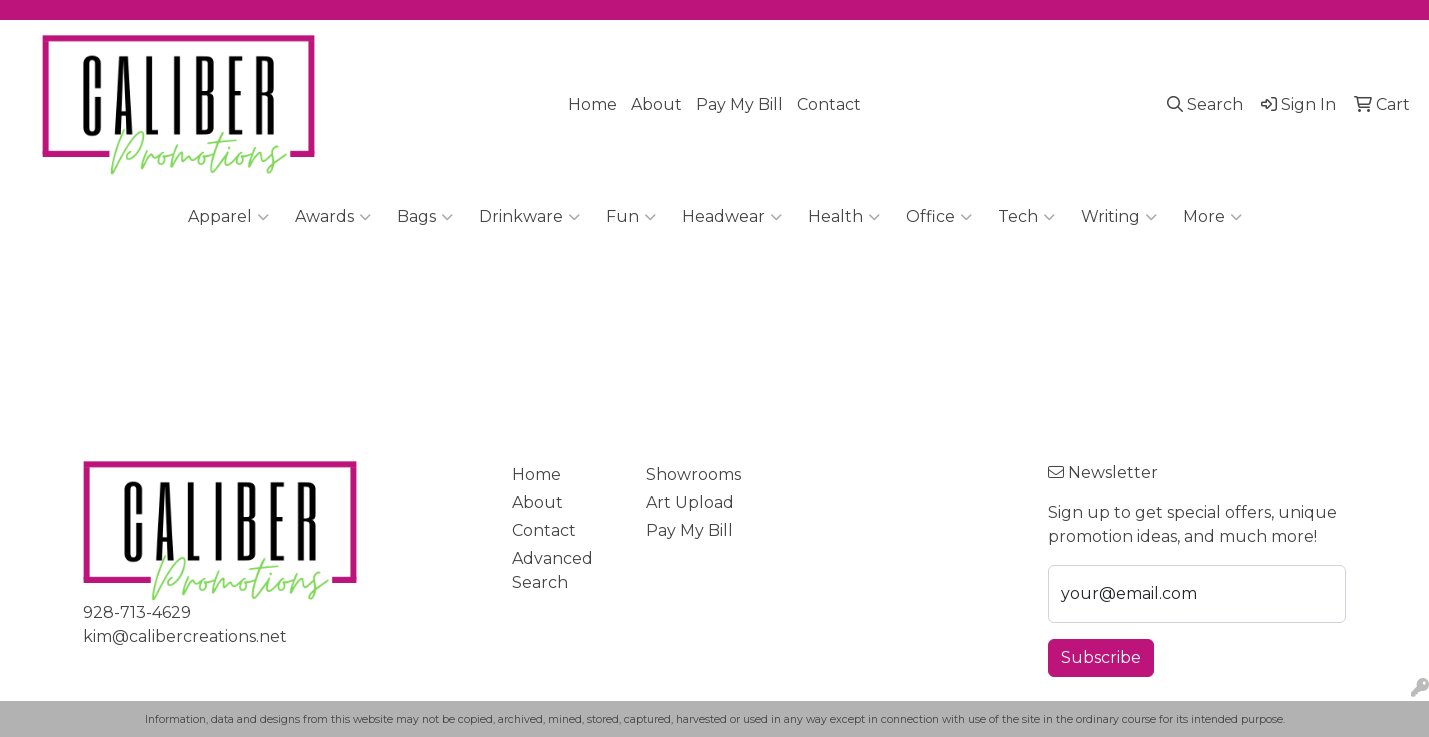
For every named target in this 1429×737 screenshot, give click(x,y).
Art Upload (690, 502)
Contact (829, 104)
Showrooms (693, 474)
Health (844, 217)
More (1212, 217)
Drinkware (529, 217)
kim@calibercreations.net (185, 636)
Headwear (732, 217)
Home (592, 104)
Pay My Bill (739, 104)
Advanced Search (552, 570)
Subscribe (1101, 657)
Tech (1026, 217)
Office (939, 217)
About (656, 104)
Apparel (228, 217)
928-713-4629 (137, 612)
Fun (631, 217)
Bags (425, 217)
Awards (333, 217)
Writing (1119, 217)
